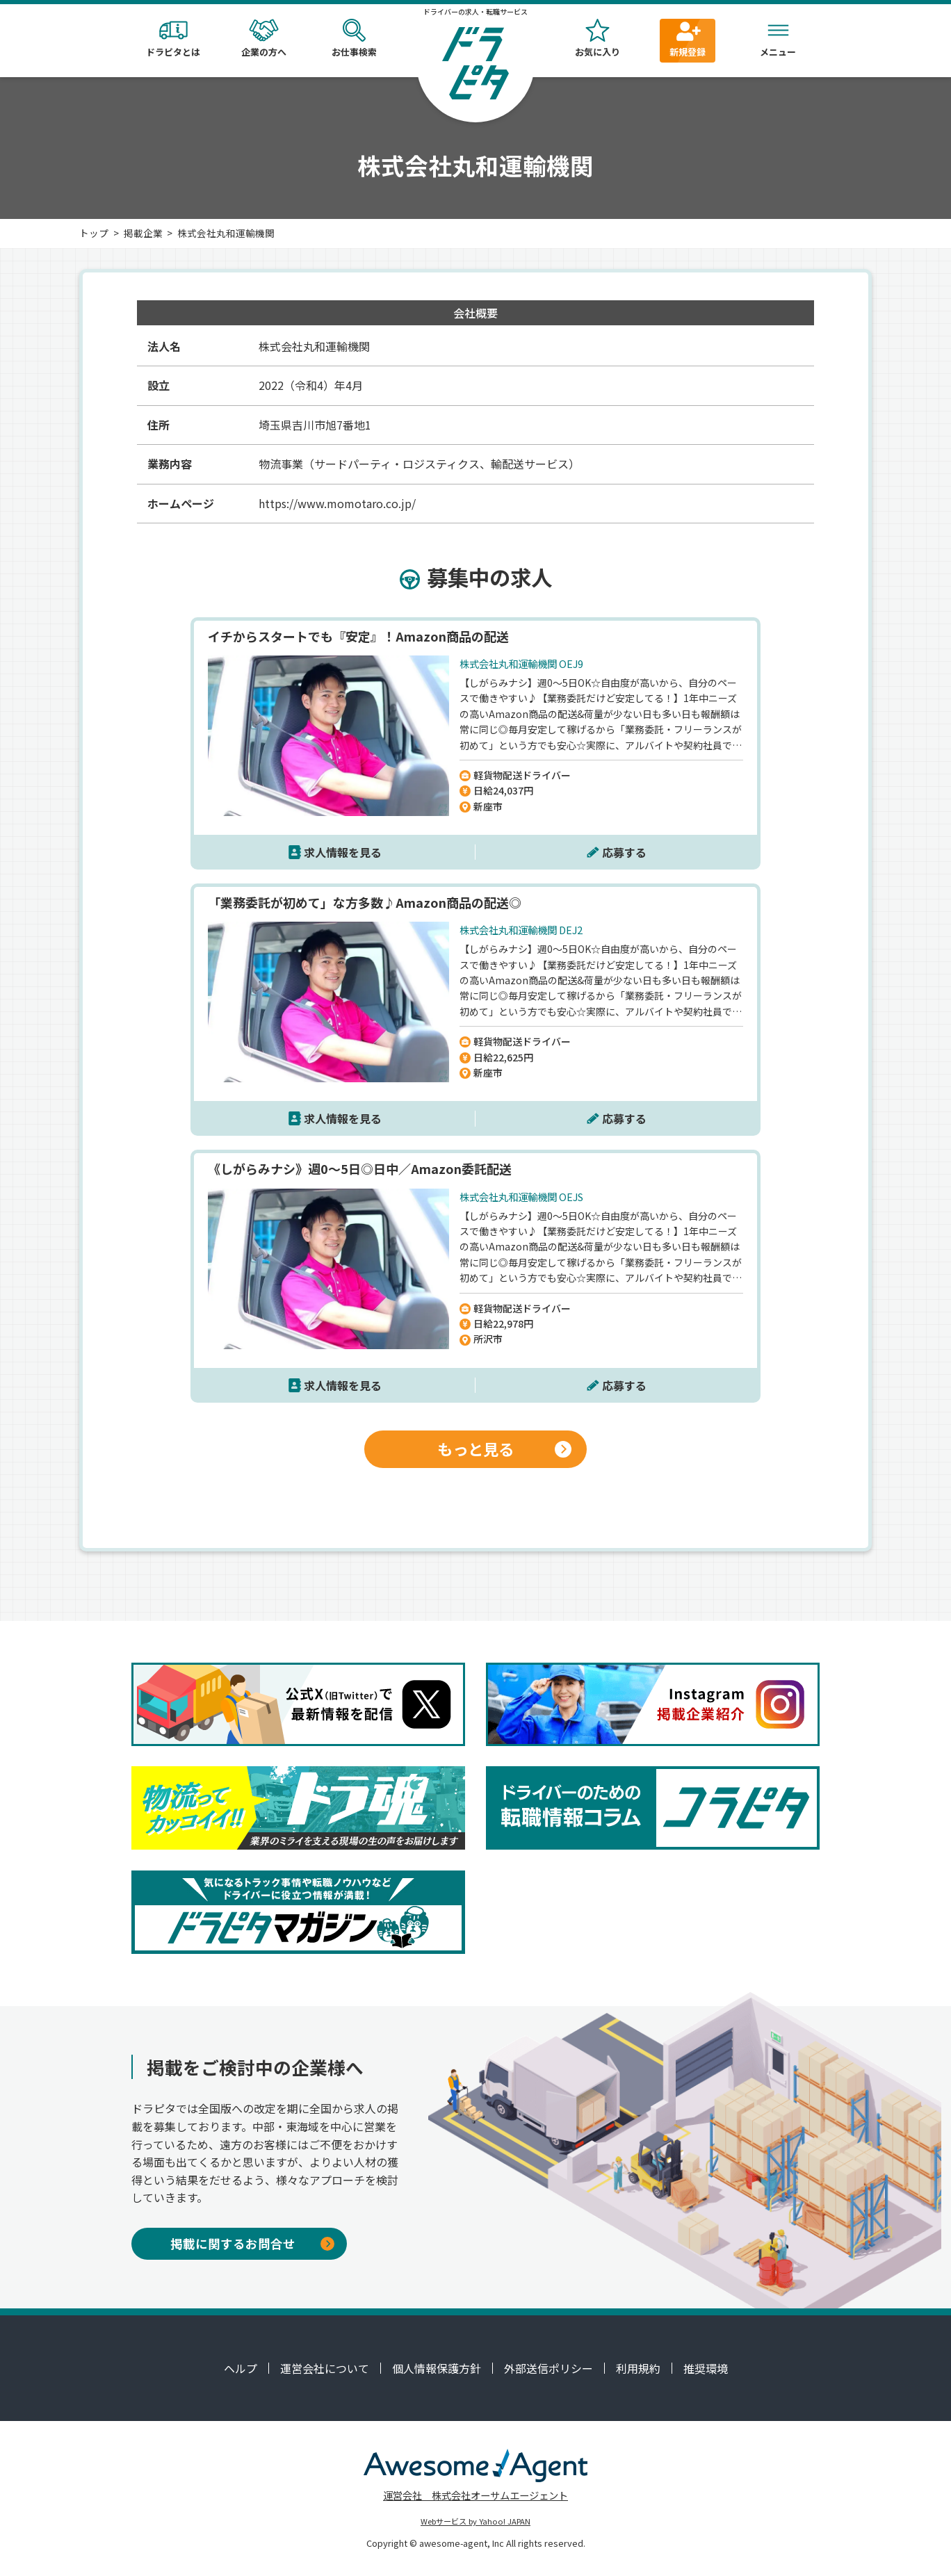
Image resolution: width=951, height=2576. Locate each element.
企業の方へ (263, 38)
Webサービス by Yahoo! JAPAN (475, 2521)
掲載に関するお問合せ (252, 2243)
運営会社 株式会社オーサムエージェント (475, 2495)
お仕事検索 (354, 38)
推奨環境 (705, 2368)
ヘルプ (240, 2368)
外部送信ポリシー (548, 2368)
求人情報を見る (343, 852)
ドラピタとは (173, 38)
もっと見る (504, 1448)
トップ (93, 233)
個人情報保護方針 (436, 2368)
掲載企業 (143, 233)
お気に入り (597, 38)
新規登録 (687, 38)
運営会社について (324, 2368)
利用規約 (638, 2368)
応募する (624, 852)
